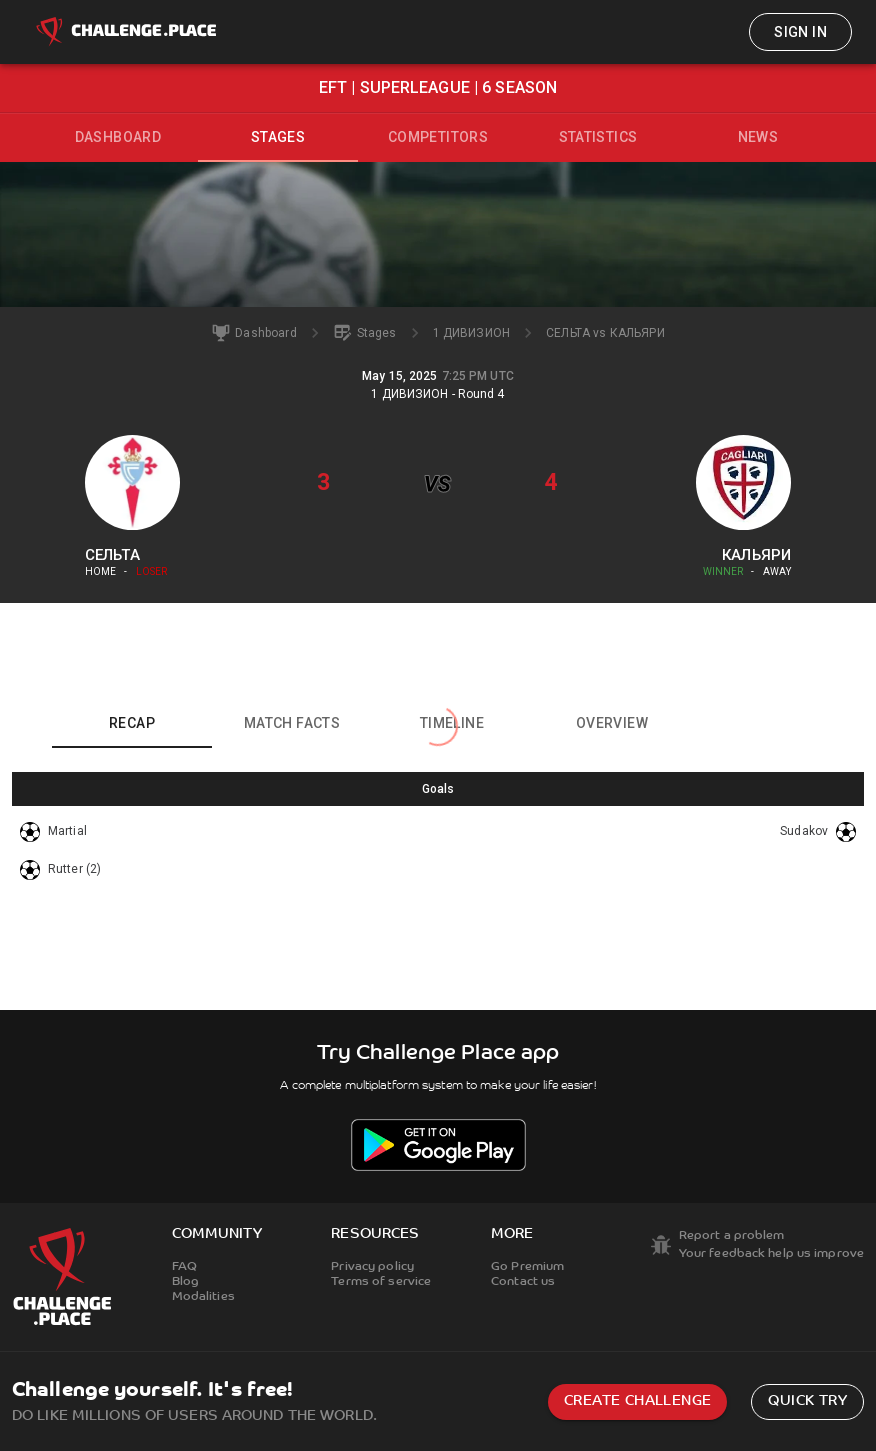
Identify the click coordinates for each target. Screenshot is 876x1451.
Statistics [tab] (598, 137)
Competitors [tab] (438, 137)
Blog (185, 1282)
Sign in (800, 32)
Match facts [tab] (292, 723)
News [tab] (758, 137)
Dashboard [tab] (118, 137)
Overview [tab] (612, 723)
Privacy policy (372, 1267)
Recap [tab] (132, 723)
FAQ (184, 1267)
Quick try (807, 1401)
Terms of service (381, 1282)
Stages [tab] (278, 137)
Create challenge (637, 1401)
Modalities (203, 1297)
